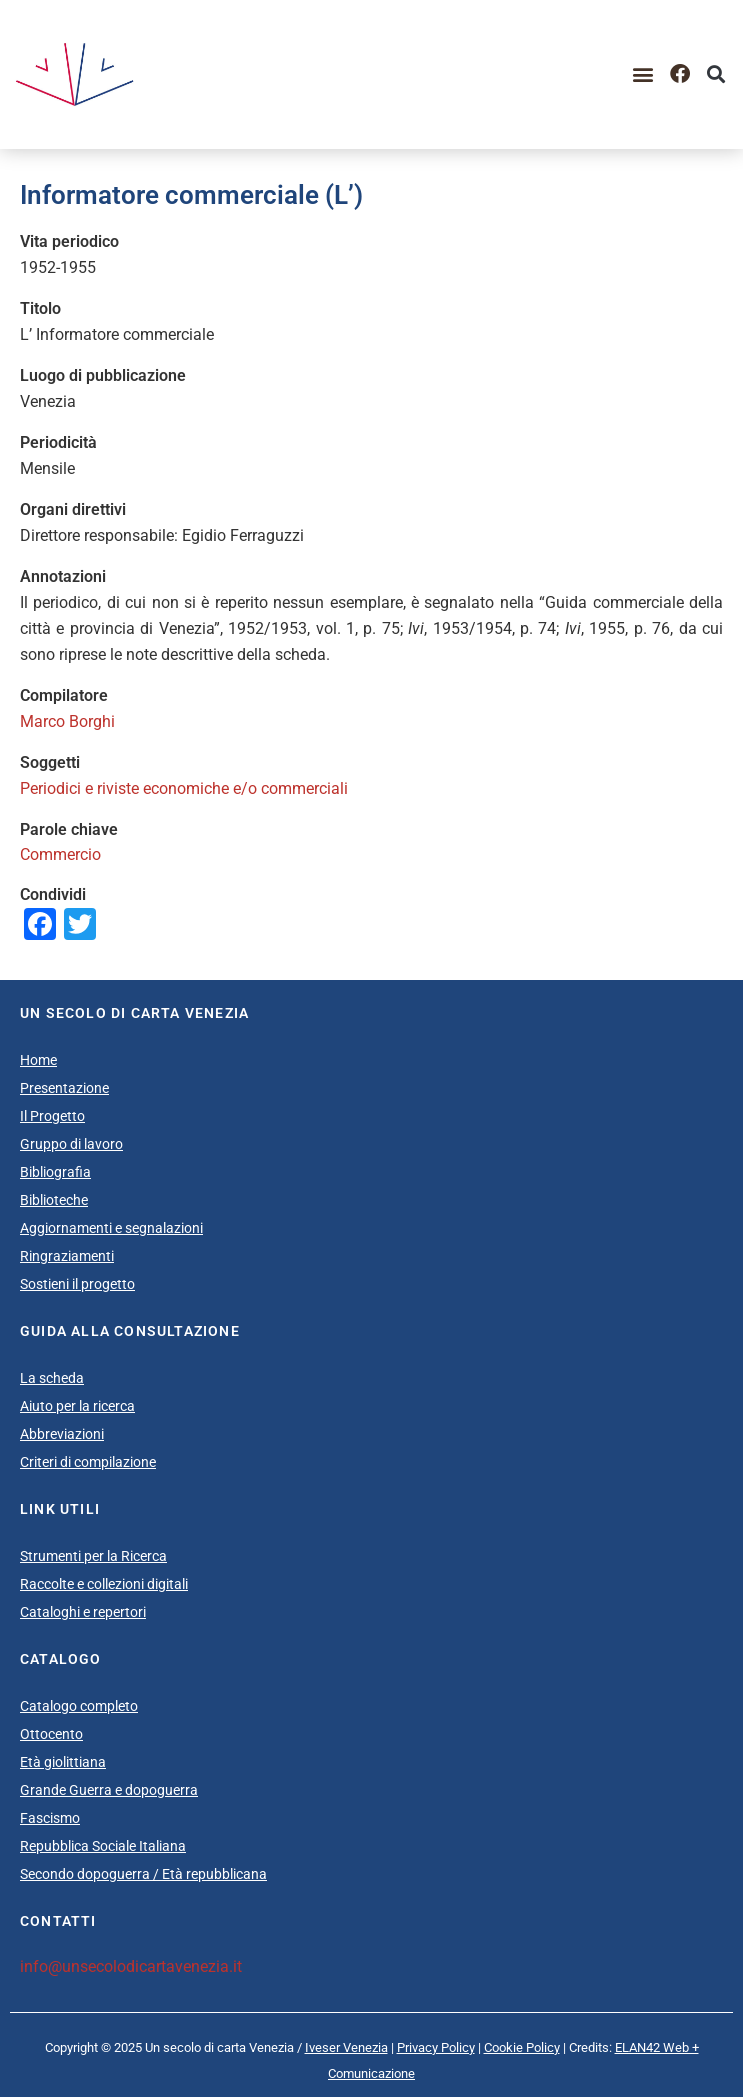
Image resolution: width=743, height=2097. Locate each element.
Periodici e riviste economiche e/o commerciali (184, 788)
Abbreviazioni (62, 1434)
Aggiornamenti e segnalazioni (111, 1228)
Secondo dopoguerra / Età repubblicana (143, 1874)
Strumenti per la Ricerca (93, 1556)
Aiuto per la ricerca (77, 1406)
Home (38, 1060)
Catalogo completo (79, 1706)
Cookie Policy (522, 2047)
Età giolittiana (63, 1762)
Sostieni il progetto (77, 1284)
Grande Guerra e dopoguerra (109, 1790)
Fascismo (50, 1818)
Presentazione (64, 1088)
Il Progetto (52, 1116)
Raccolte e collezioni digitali (104, 1584)
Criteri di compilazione (88, 1462)
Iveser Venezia (346, 2047)
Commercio (60, 854)
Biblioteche (54, 1200)
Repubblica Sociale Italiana (103, 1846)
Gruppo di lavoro (71, 1144)
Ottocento (51, 1734)
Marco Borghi (67, 721)
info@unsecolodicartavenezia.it (131, 1966)
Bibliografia (55, 1172)
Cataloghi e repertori (83, 1612)
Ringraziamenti (67, 1256)
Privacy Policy (436, 2047)
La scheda (52, 1378)
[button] (643, 74)
